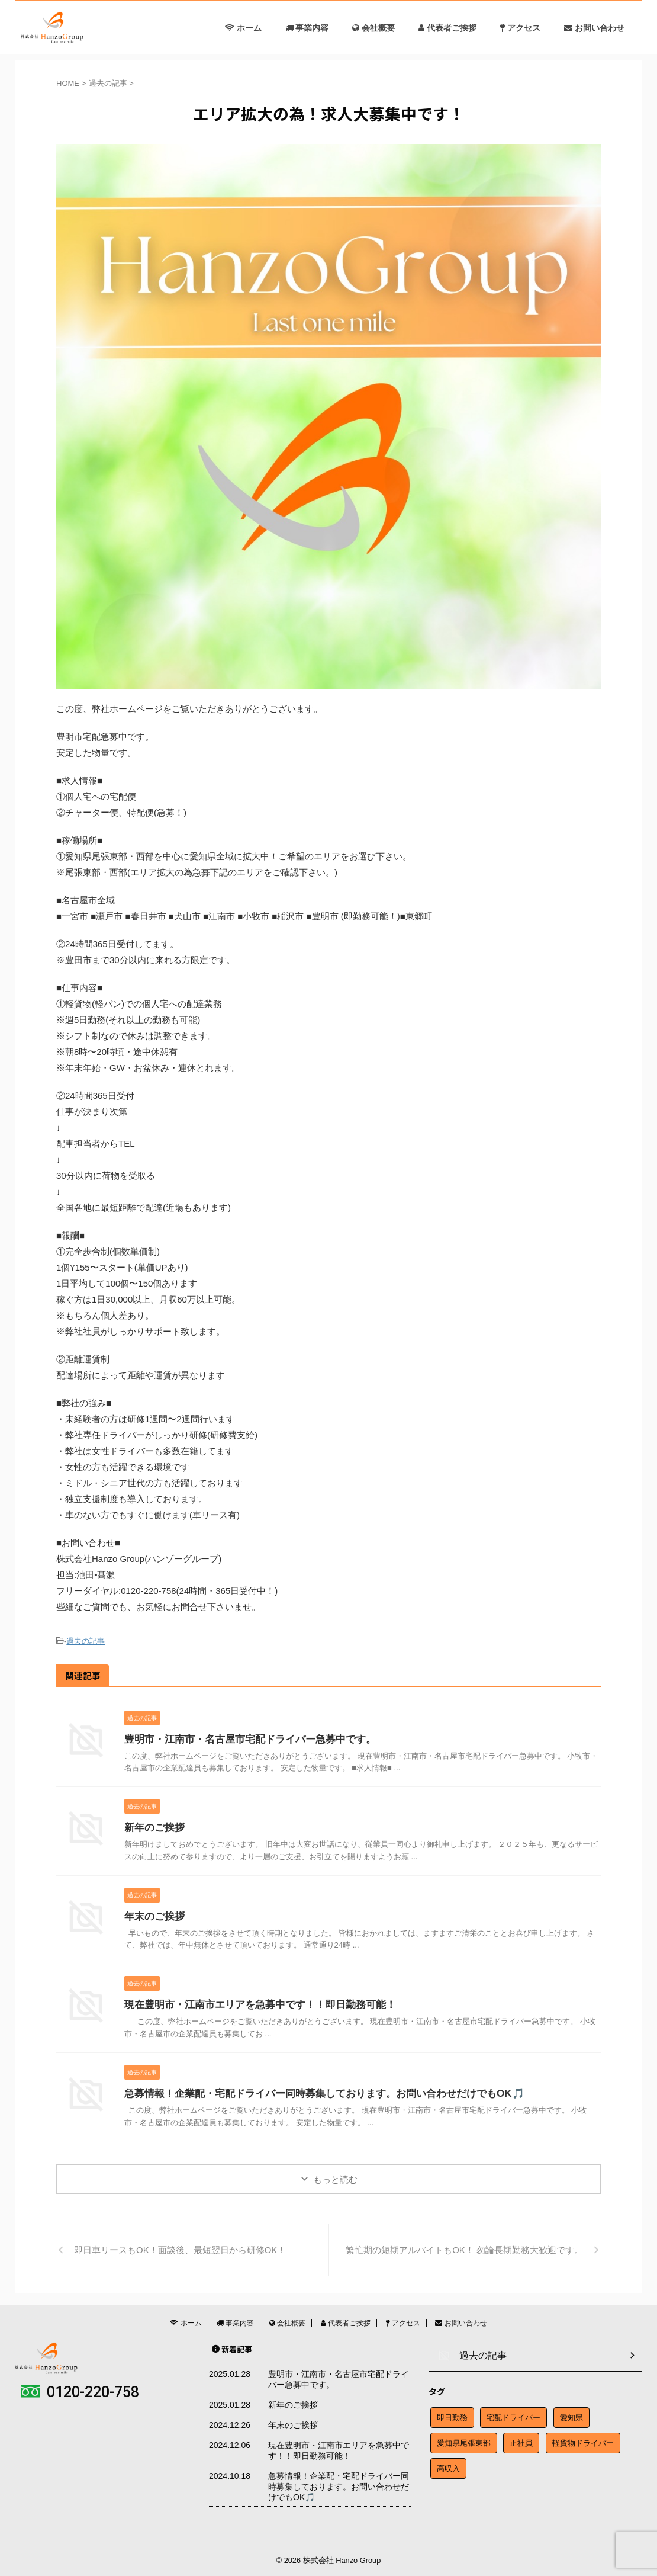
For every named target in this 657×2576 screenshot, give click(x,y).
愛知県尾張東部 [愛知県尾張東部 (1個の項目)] (464, 2439)
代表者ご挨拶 (447, 28)
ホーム (243, 28)
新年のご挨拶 (152, 1826)
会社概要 (373, 28)
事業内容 (307, 28)
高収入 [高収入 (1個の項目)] (448, 2464)
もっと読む (335, 2178)
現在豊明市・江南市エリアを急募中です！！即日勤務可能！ (252, 2003)
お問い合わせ (594, 28)
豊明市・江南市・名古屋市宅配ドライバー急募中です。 (242, 1738)
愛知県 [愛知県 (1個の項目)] (571, 2414)
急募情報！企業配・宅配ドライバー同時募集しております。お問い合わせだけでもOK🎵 (312, 2092)
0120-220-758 (80, 2390)
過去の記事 (85, 1640)
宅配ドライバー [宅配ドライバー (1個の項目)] (513, 2414)
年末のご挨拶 (157, 1915)
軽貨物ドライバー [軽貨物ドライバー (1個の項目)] (583, 2439)
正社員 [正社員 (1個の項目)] (521, 2439)
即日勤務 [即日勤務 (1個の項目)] (452, 2414)
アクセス (520, 28)
